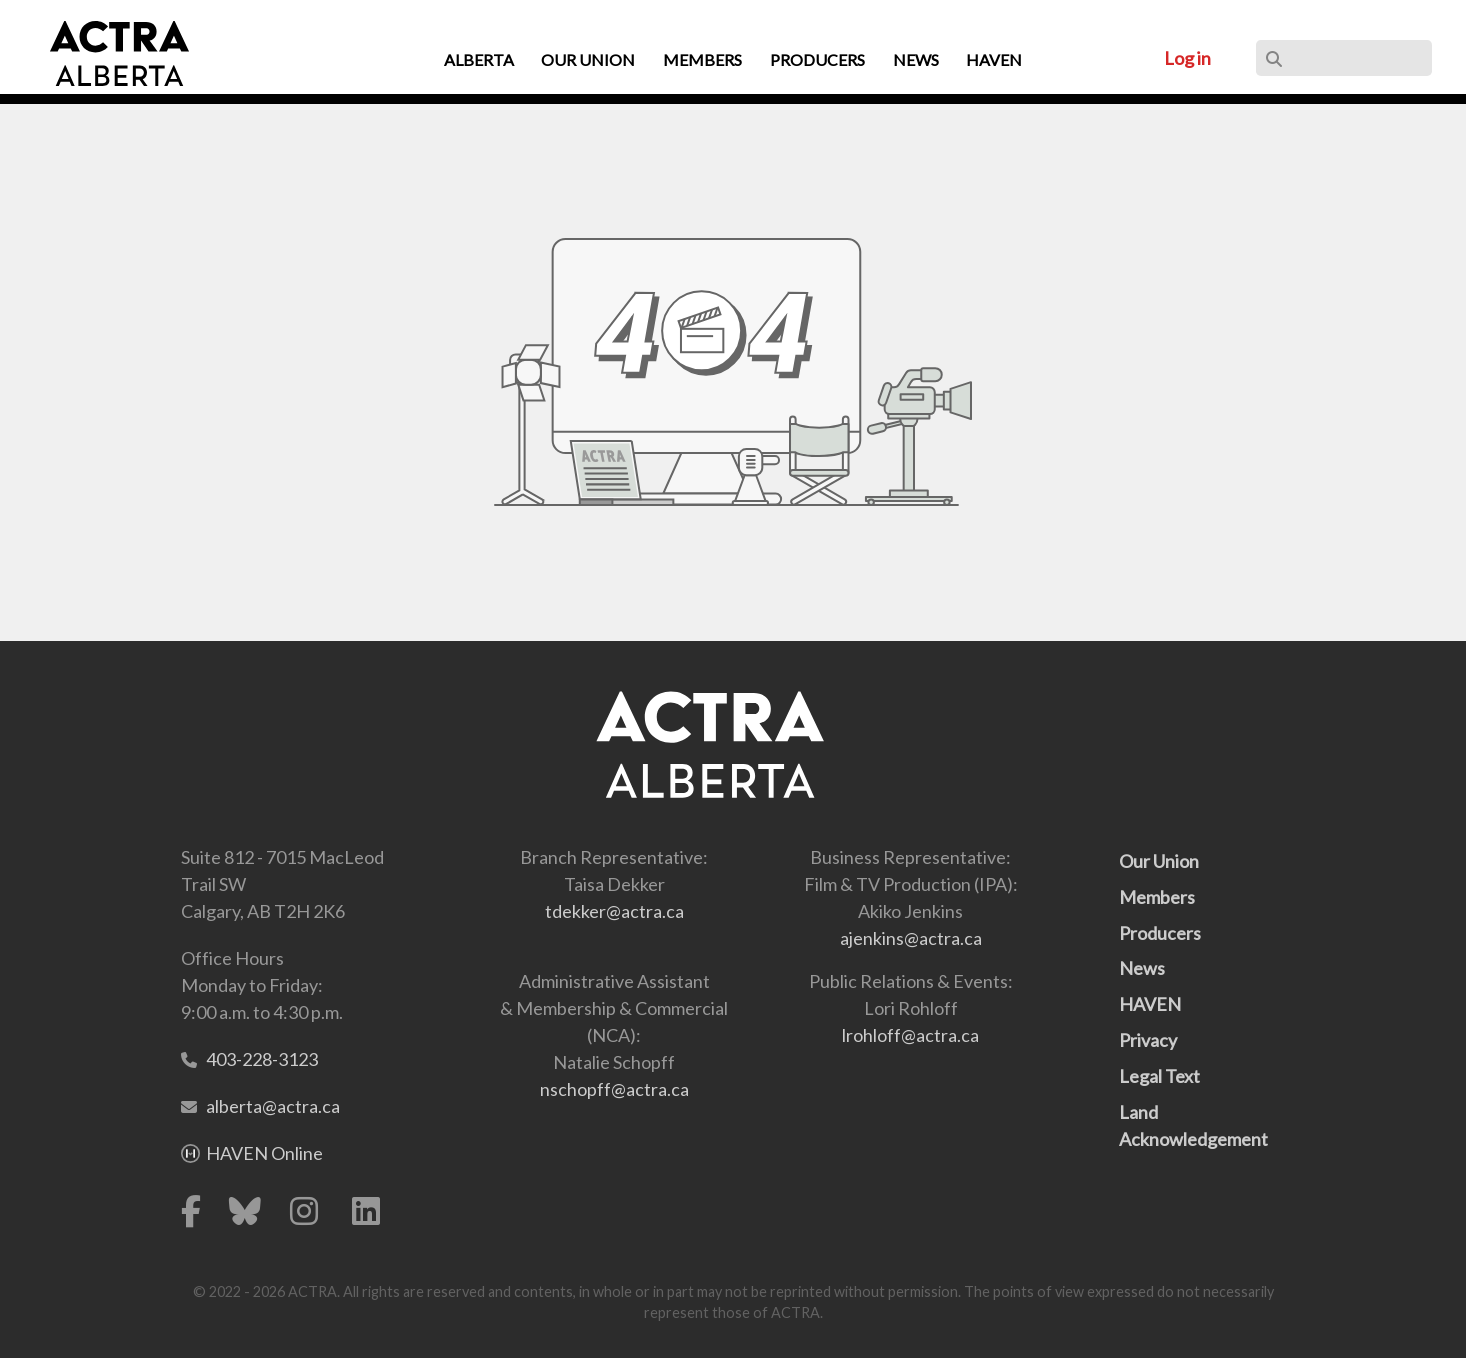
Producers (1160, 933)
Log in (1187, 58)
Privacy (1148, 1040)
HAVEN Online (264, 1153)
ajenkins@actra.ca (911, 938)
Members (1157, 897)
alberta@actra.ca (273, 1106)
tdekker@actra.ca (614, 911)
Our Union (1159, 861)
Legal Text (1159, 1076)
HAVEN (1150, 1004)
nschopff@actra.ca (614, 1089)
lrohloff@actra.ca (910, 1035)
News (1142, 968)
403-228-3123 (262, 1059)
